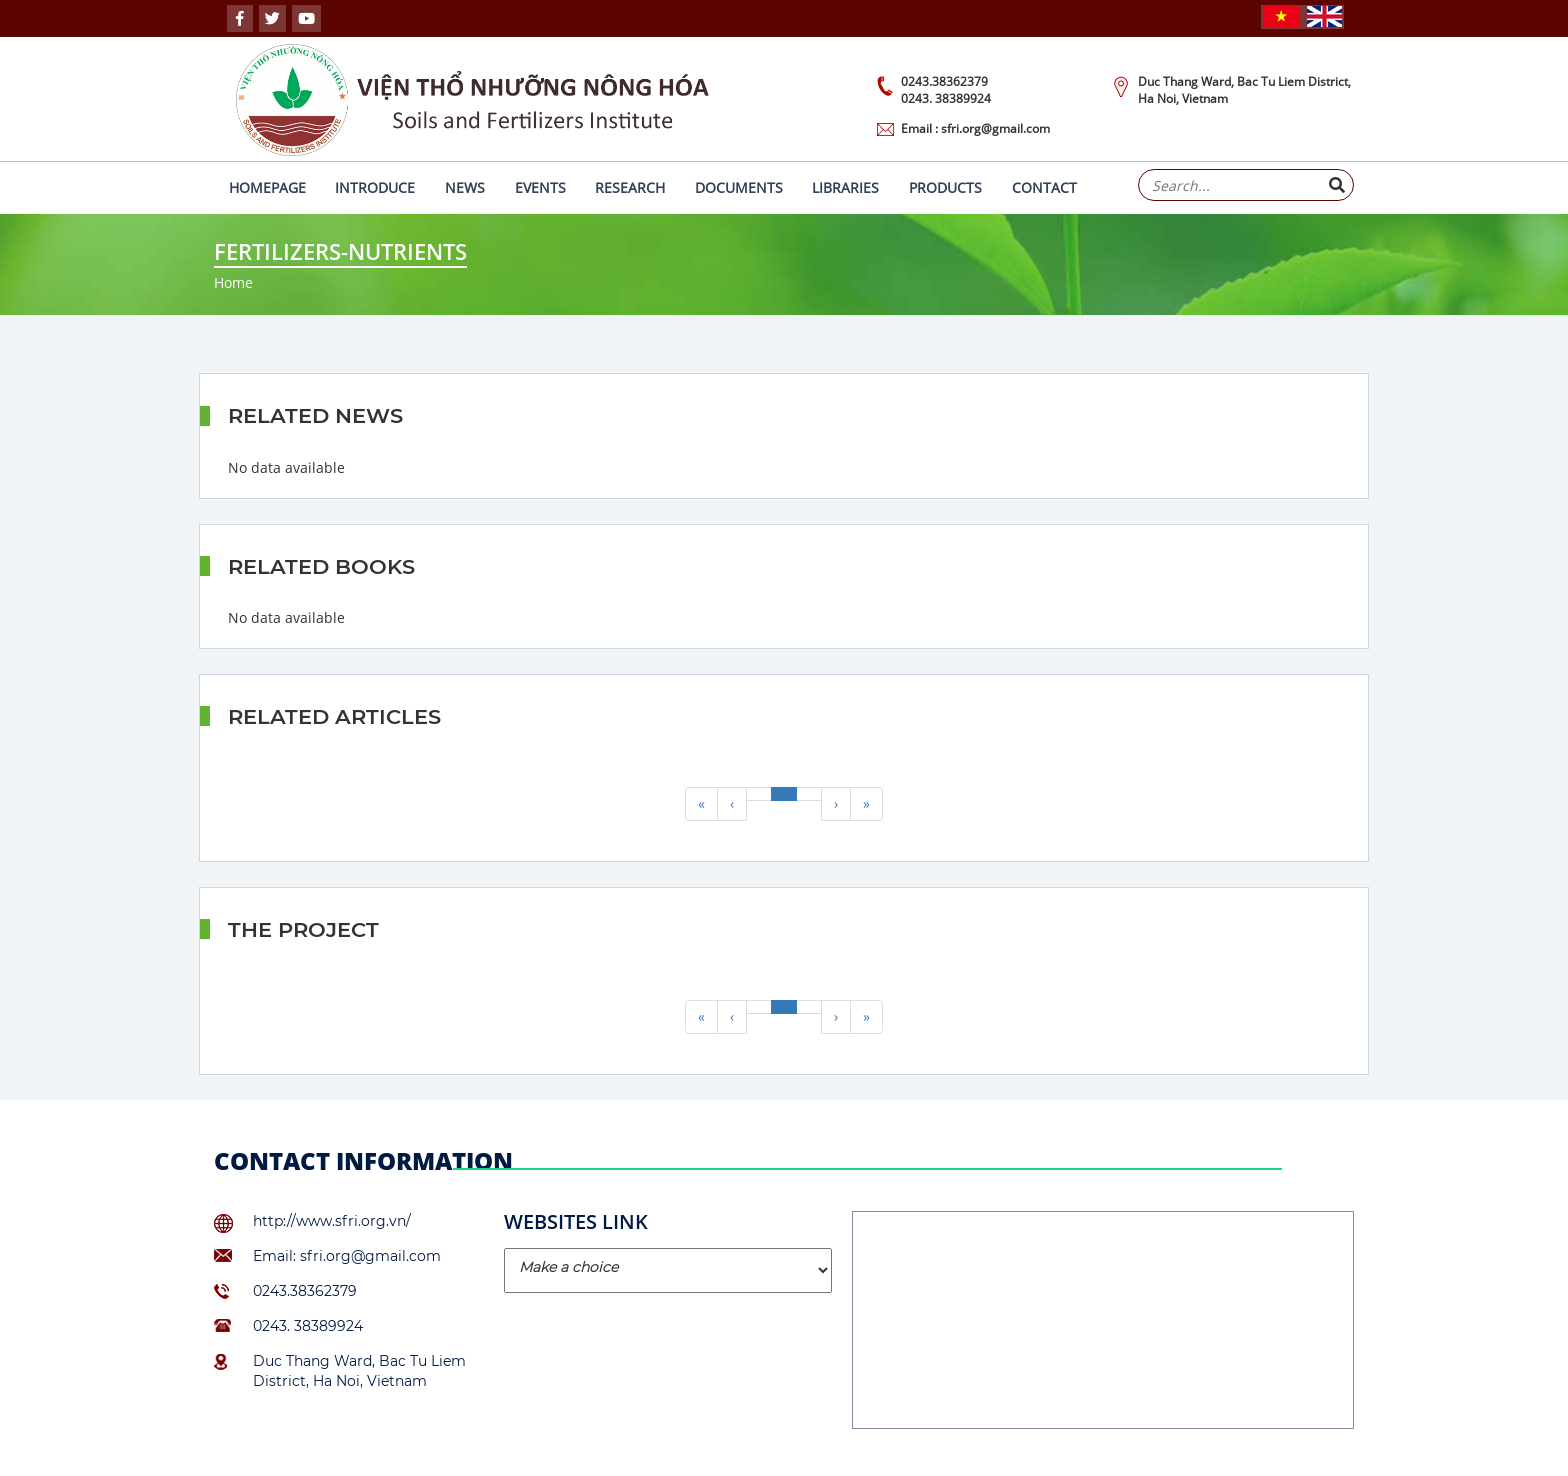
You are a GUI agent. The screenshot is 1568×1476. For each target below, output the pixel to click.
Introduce (375, 187)
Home (233, 282)
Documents (739, 187)
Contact (1044, 187)
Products (945, 187)
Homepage (267, 187)
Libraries (845, 187)
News (465, 187)
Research (630, 187)
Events (540, 187)
